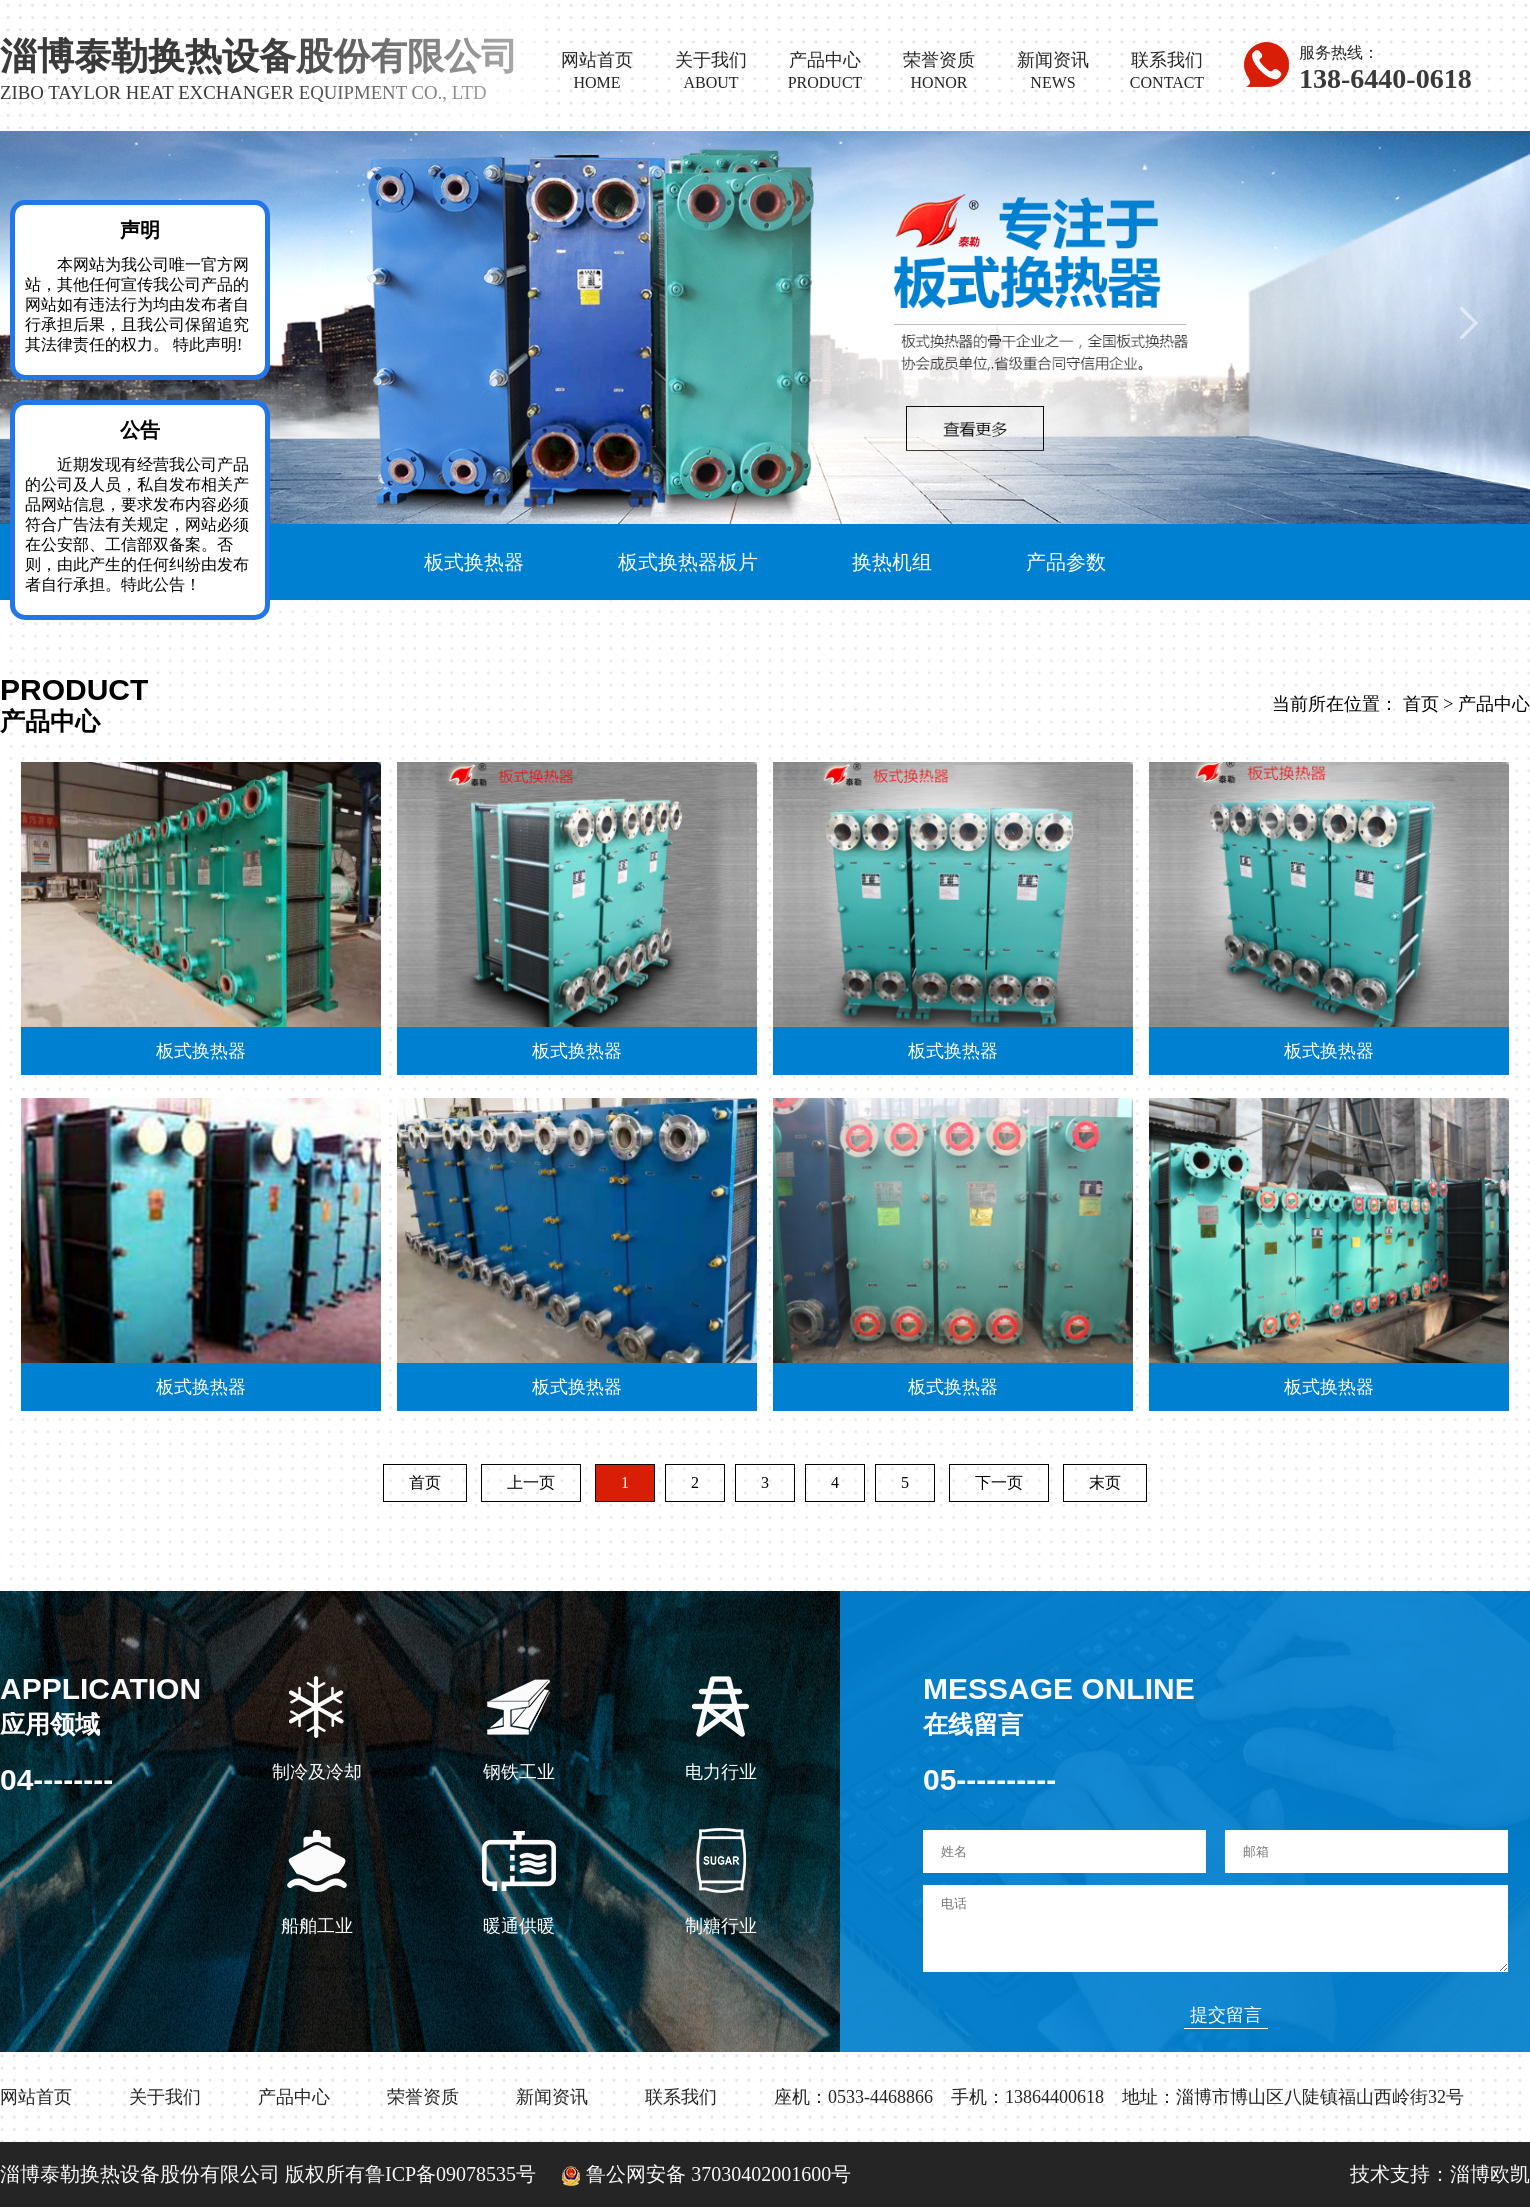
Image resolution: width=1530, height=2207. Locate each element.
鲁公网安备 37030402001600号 (696, 2174)
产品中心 (1494, 704)
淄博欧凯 (1490, 2174)
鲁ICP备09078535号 (450, 2174)
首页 (1421, 704)
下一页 (999, 1482)
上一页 (531, 1482)
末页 (1105, 1482)
